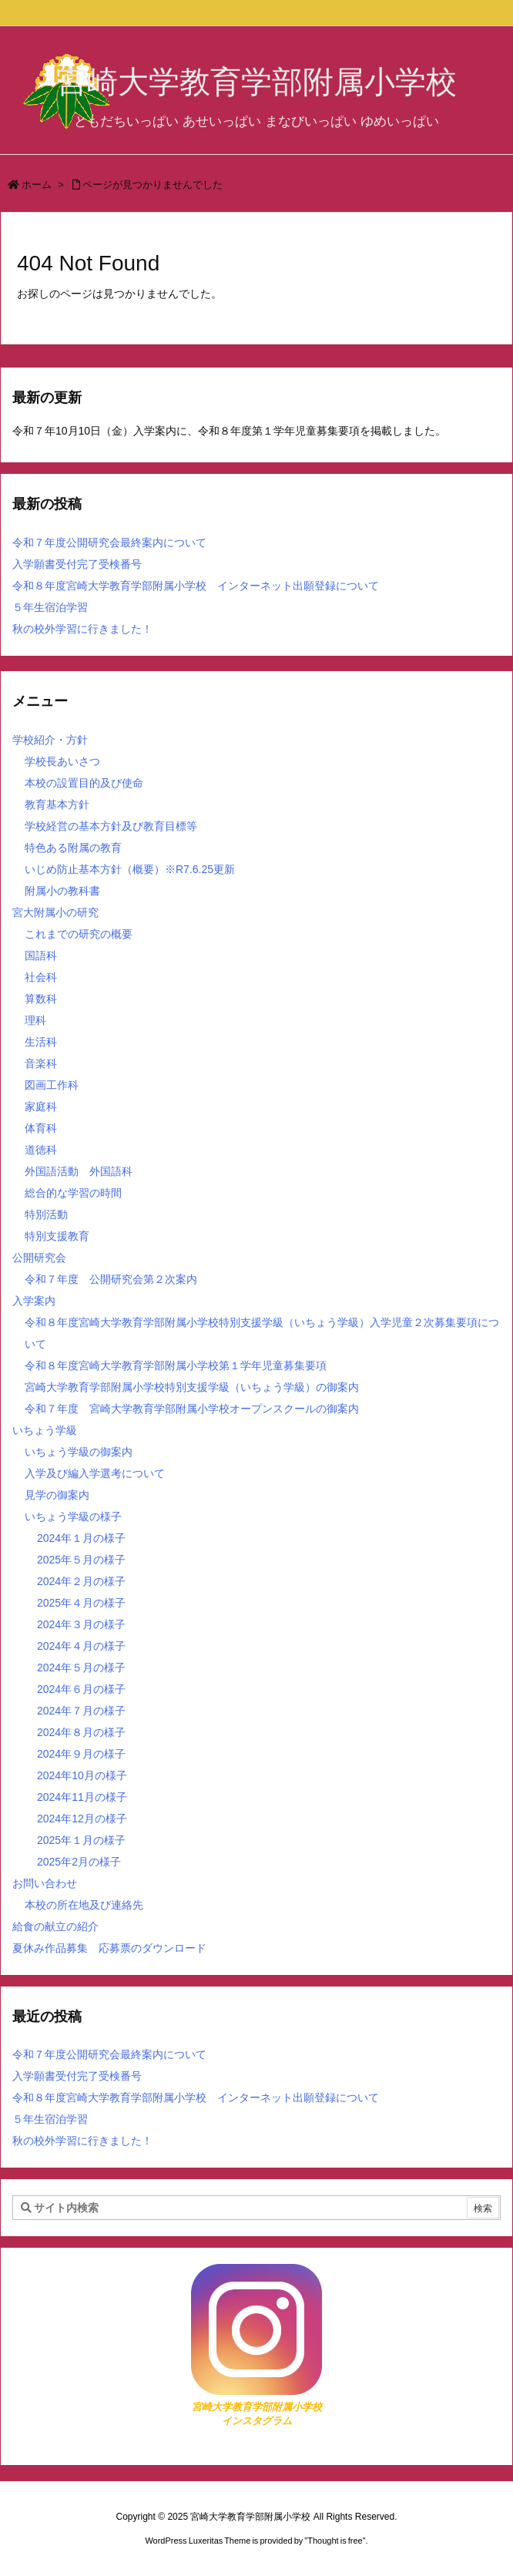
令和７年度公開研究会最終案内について (109, 542)
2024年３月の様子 (81, 1624)
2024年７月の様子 (81, 1710)
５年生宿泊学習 (50, 607)
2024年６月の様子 (81, 1689)
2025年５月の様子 (81, 1559)
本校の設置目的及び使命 (84, 783)
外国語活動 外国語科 (78, 1171)
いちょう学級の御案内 (78, 1452)
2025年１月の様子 (81, 1840)
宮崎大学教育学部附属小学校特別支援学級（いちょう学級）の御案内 (192, 1387)
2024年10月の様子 (82, 1775)
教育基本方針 (57, 804)
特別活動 (46, 1214)
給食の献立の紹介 (55, 1926)
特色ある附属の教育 (73, 847)
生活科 (41, 1042)
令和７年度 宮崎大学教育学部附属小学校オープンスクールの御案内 (192, 1408)
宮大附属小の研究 (55, 912)
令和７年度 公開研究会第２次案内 (111, 1279)
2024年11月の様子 (82, 1797)
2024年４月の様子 (81, 1646)
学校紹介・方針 (50, 740)
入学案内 (33, 1301)
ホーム (37, 184)
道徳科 (41, 1150)
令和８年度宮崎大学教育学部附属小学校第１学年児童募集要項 (176, 1365)
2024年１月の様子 (81, 1538)
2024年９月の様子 (81, 1754)
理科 (35, 1020)
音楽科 (41, 1063)
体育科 (41, 1128)
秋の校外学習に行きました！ (82, 629)
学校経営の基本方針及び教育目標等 (111, 826)
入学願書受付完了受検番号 (77, 564)
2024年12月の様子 (82, 1818)
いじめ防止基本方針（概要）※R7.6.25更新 (130, 869)
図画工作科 (52, 1085)
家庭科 (41, 1106)
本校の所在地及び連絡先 (84, 1905)
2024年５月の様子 (81, 1667)
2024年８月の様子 (81, 1732)
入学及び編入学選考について (95, 1473)
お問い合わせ (44, 1883)
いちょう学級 (44, 1430)
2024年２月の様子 (81, 1581)
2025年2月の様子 (79, 1862)
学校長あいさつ (62, 761)
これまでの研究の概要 (78, 934)
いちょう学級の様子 (73, 1516)
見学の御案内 (57, 1495)
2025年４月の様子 (81, 1603)
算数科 (41, 998)
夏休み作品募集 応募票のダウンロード (109, 1948)
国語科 (41, 955)
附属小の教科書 (62, 891)
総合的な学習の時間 (73, 1193)
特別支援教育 (57, 1236)
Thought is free (334, 2540)
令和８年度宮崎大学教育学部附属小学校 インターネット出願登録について (195, 585)
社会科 (41, 977)
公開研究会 (39, 1257)
